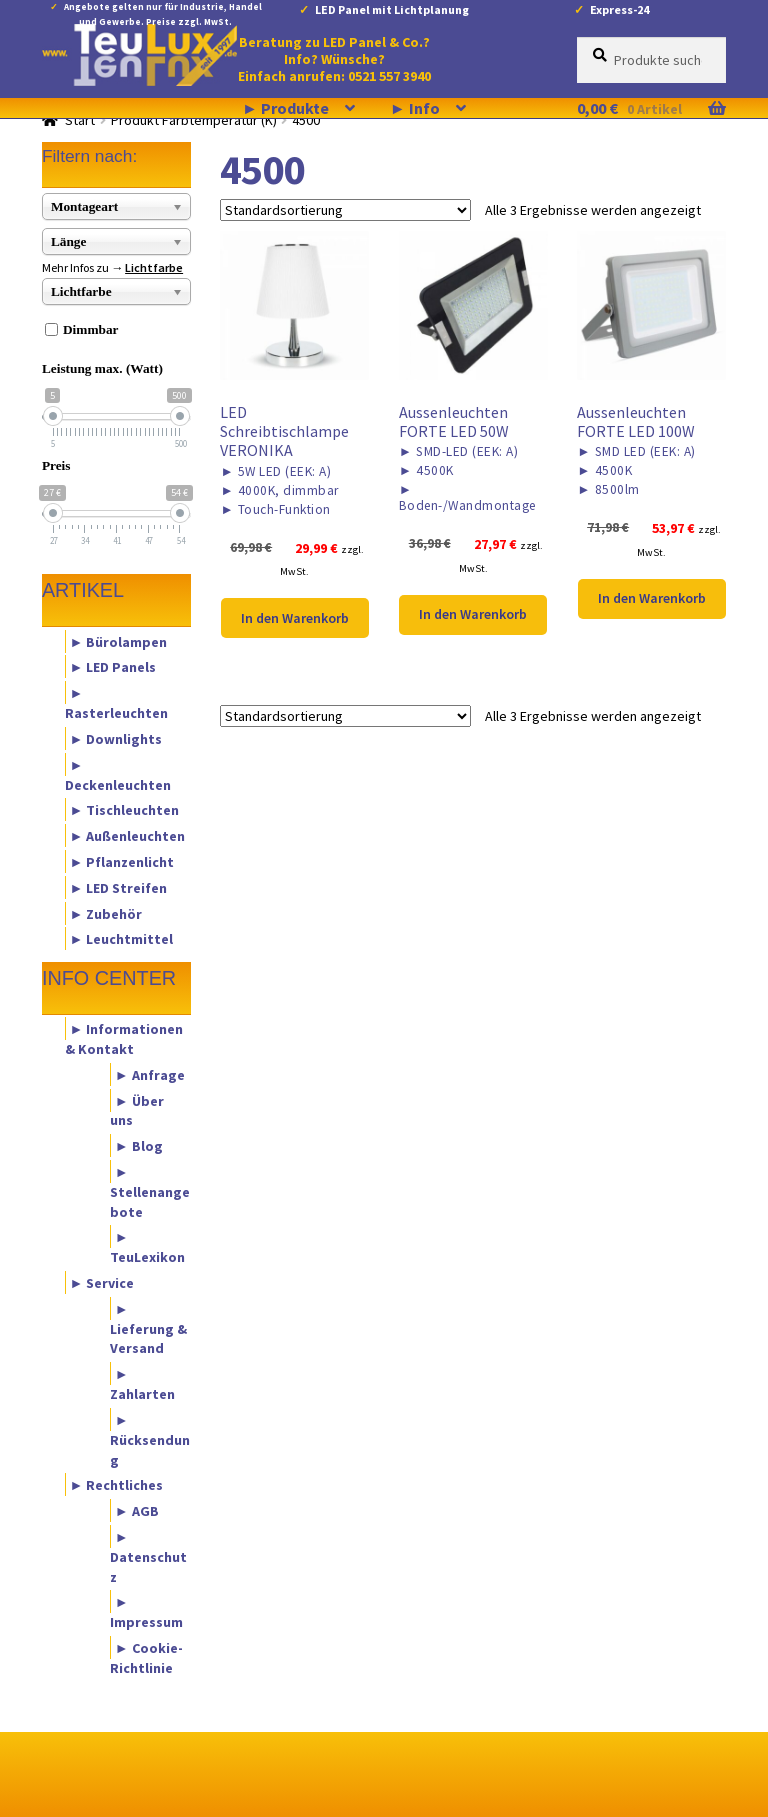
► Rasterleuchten (116, 703)
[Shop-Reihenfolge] (345, 210)
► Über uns (137, 1110)
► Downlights (116, 738)
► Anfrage (150, 1074)
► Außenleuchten (128, 836)
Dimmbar (91, 329)
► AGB (137, 1511)
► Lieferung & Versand (148, 1328)
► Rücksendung (150, 1439)
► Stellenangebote (150, 1191)
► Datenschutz (148, 1556)
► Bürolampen (119, 641)
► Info (415, 108)
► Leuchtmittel (122, 939)
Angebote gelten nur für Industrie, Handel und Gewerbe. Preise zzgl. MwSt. (163, 10)
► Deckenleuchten (118, 774)
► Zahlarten (142, 1384)
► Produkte (285, 108)
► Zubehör (106, 913)
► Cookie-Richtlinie (146, 1658)
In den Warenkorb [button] (295, 618)
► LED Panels (113, 667)
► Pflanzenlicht (122, 861)
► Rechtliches (117, 1485)
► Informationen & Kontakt (124, 1039)
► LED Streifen (119, 887)
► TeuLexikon (147, 1247)
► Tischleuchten (125, 810)
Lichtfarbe (154, 267)
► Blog (139, 1146)
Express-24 (619, 9)
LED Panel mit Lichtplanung (392, 9)
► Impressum (146, 1612)
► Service (102, 1283)
